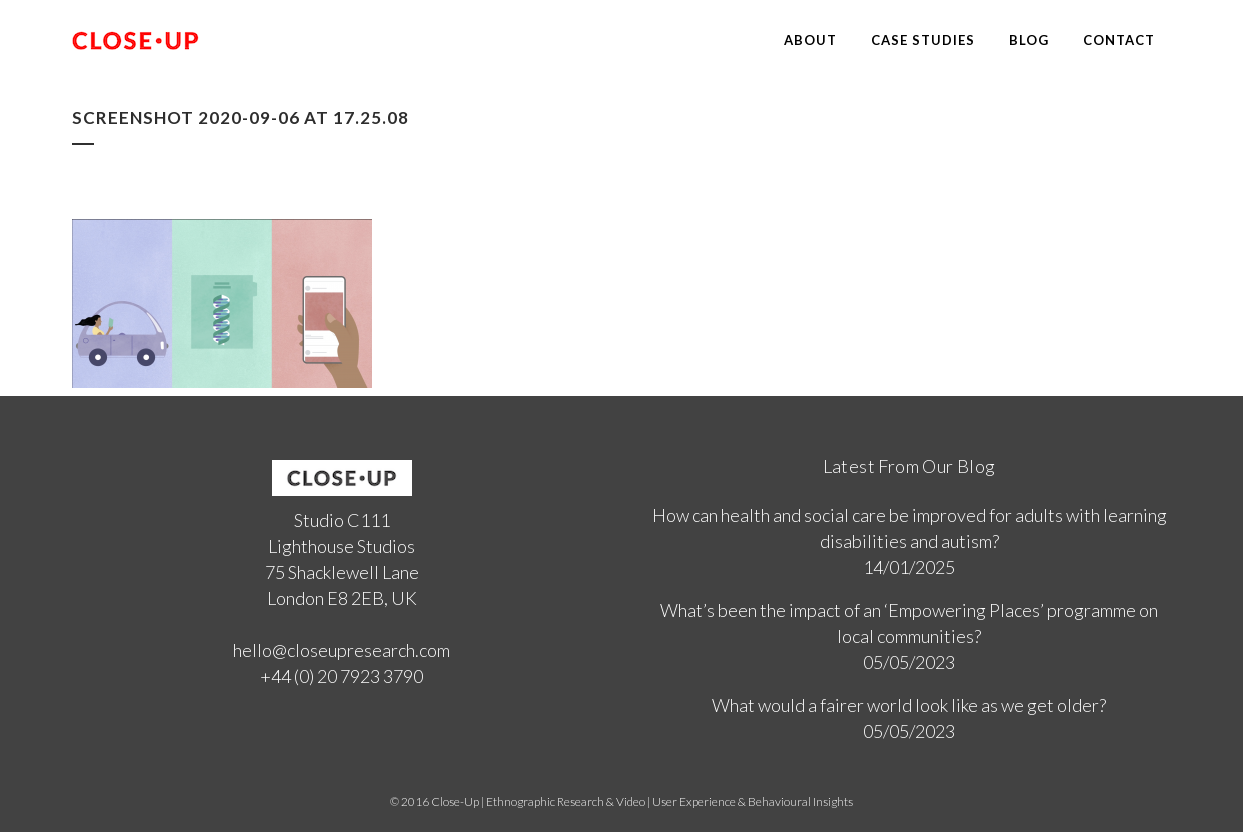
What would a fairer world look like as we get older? (909, 705)
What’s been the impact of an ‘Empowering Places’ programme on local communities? (909, 623)
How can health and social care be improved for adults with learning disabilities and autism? (909, 528)
